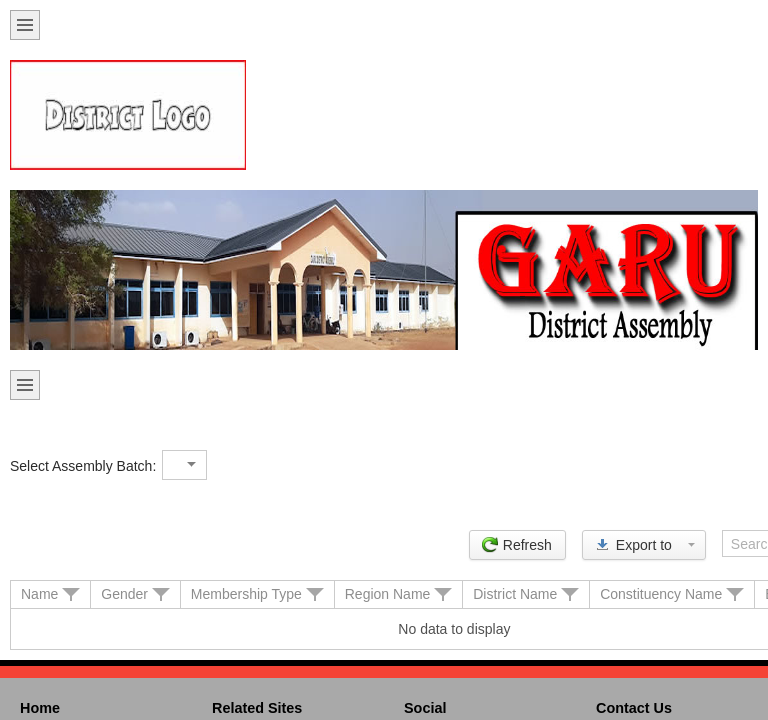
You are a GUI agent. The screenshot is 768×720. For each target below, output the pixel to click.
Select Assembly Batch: (83, 466)
